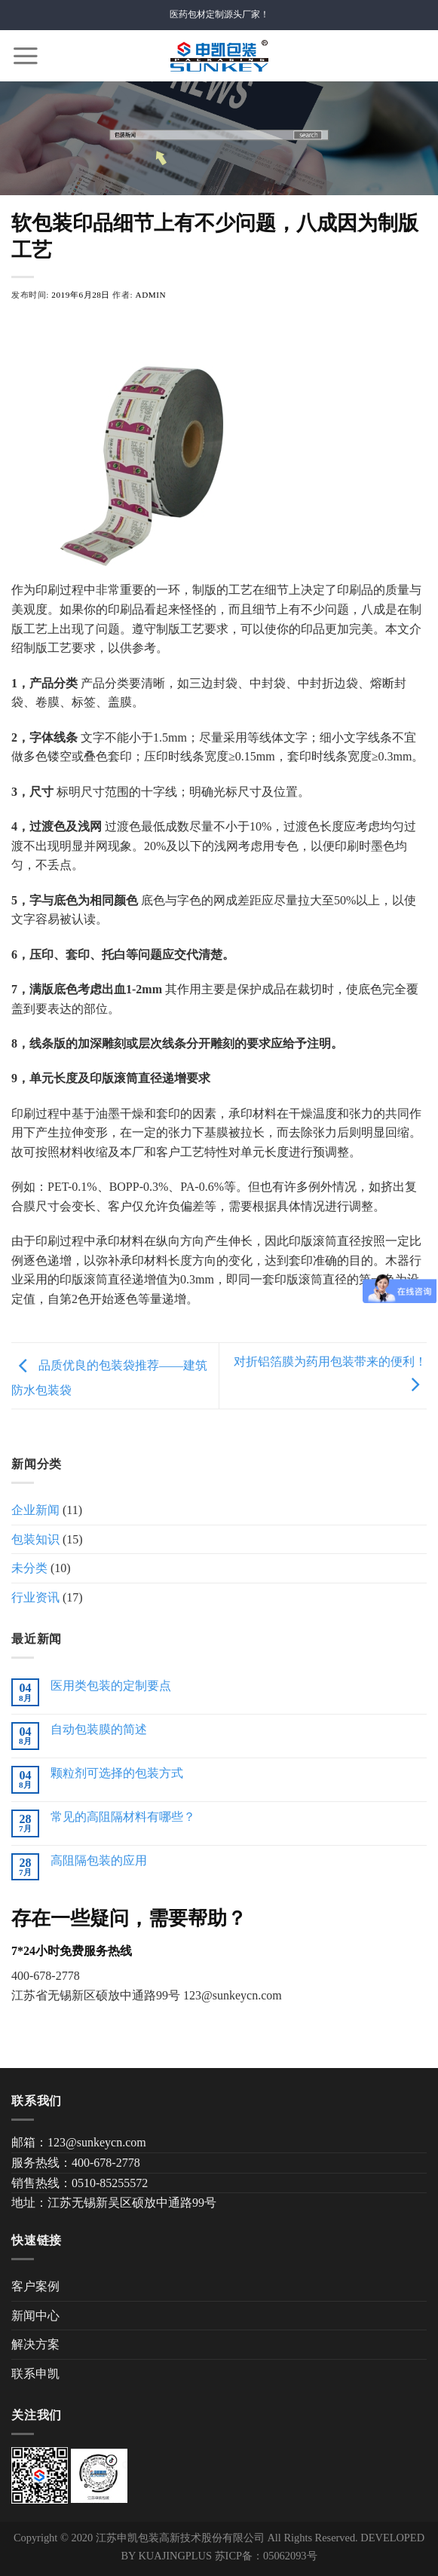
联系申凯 (35, 2373)
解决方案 (35, 2344)
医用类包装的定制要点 (111, 1685)
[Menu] (25, 56)
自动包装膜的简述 (99, 1729)
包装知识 (35, 1539)
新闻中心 (35, 2315)
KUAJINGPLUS (175, 2556)
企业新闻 (35, 1510)
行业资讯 (35, 1597)
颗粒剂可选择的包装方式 (117, 1773)
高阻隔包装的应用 (99, 1860)
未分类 (29, 1568)
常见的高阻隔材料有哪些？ (123, 1816)
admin (151, 294)
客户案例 (35, 2286)
